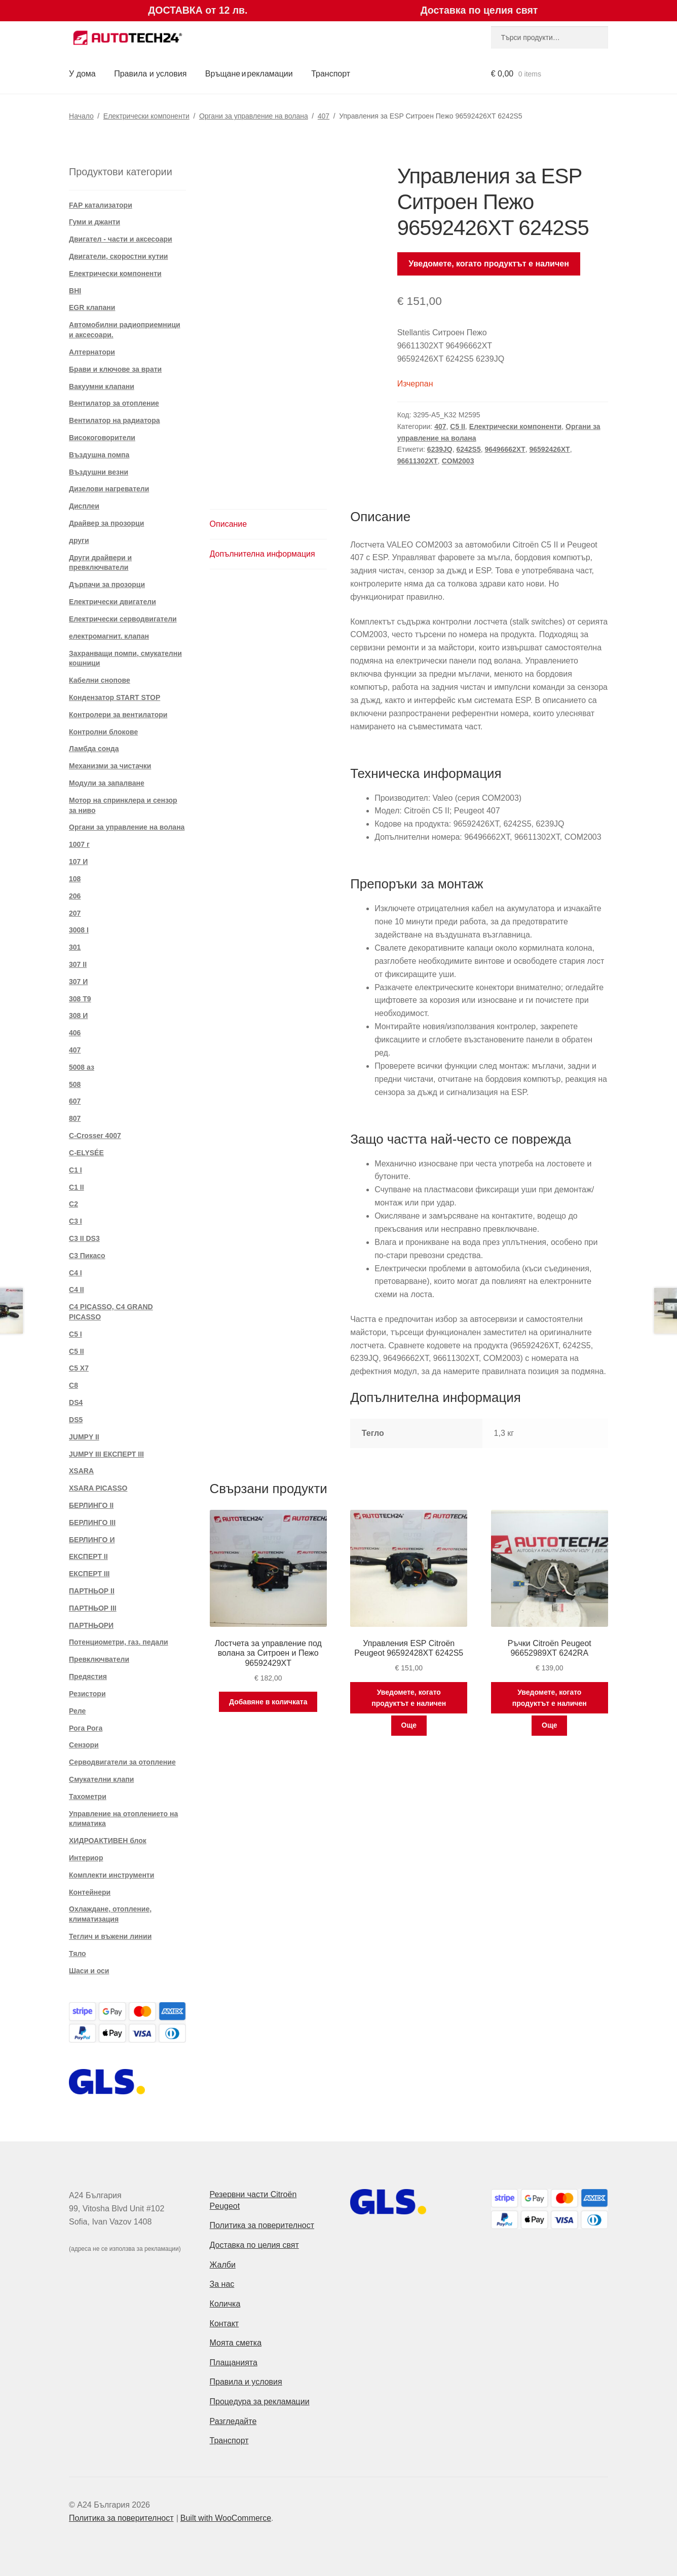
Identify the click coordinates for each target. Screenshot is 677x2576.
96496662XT (505, 449)
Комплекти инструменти (111, 1875)
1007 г (79, 844)
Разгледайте (233, 2421)
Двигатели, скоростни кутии (118, 256)
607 (75, 1101)
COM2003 (458, 461)
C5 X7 (79, 1368)
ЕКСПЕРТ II (88, 1556)
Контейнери (89, 1892)
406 (75, 1033)
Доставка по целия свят (254, 2245)
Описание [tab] (228, 524)
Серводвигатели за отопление (122, 1762)
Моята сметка (236, 2342)
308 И (78, 1015)
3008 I (79, 930)
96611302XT (417, 461)
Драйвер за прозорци (106, 523)
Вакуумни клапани (101, 386)
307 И (78, 982)
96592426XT (549, 449)
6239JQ (440, 449)
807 (75, 1118)
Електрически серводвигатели (123, 619)
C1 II (76, 1187)
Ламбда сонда (94, 749)
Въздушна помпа (99, 455)
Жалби (223, 2264)
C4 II (76, 1289)
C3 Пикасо (87, 1256)
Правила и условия (150, 73)
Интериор (86, 1858)
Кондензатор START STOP (114, 697)
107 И (78, 861)
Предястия (88, 1676)
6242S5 (468, 449)
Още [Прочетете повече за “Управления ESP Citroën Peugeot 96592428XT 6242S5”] (409, 1725)
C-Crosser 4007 (95, 1135)
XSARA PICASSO (98, 1488)
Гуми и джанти (94, 222)
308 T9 (80, 999)
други (79, 540)
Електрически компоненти (146, 116)
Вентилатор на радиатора (114, 420)
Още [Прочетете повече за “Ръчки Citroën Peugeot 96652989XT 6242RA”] (549, 1725)
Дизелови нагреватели (109, 489)
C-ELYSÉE (86, 1153)
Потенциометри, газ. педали (118, 1642)
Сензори (84, 1745)
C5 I (75, 1334)
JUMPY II (84, 1437)
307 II (78, 964)
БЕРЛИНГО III (92, 1522)
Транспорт (330, 73)
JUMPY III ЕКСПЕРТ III (106, 1454)
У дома (82, 73)
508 (75, 1084)
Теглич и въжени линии (110, 1936)
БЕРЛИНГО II (91, 1505)
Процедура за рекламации (260, 2401)
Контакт (224, 2323)
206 (75, 896)
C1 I (75, 1170)
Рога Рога (85, 1728)
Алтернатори (92, 352)
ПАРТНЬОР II (92, 1591)
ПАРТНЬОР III (93, 1608)
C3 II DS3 (84, 1238)
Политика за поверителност (262, 2225)
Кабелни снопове (99, 680)
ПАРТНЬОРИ (91, 1625)
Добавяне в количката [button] (268, 1702)
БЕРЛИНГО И (92, 1540)
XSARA (81, 1471)
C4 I (75, 1273)
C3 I (75, 1221)
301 (75, 947)
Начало (81, 116)
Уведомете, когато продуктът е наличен (488, 263)
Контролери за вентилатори (118, 715)
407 (323, 116)
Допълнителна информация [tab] (262, 554)
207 (75, 913)
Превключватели (99, 1659)
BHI (75, 291)
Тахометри (87, 1796)
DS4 (76, 1402)
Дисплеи (84, 506)
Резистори (87, 1694)
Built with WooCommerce (225, 2518)
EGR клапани (92, 307)
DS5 (76, 1420)
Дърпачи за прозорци (107, 584)
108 (75, 879)
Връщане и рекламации (249, 73)
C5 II (457, 426)
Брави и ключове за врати (115, 369)
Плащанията (233, 2362)
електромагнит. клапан (109, 636)
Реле (77, 1711)
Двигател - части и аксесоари (120, 239)
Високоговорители (102, 438)
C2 (73, 1204)
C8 (73, 1385)
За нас (222, 2284)
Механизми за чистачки (110, 766)
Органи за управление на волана (253, 116)
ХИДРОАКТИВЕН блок (107, 1841)
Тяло (77, 1953)
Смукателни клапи (101, 1779)
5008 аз (81, 1067)
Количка (225, 2303)
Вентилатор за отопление (114, 403)
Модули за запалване (106, 783)
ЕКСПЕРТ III (89, 1574)
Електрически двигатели (112, 602)
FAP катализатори (100, 205)
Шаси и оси (89, 1971)
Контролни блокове (103, 732)
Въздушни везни (98, 472)
